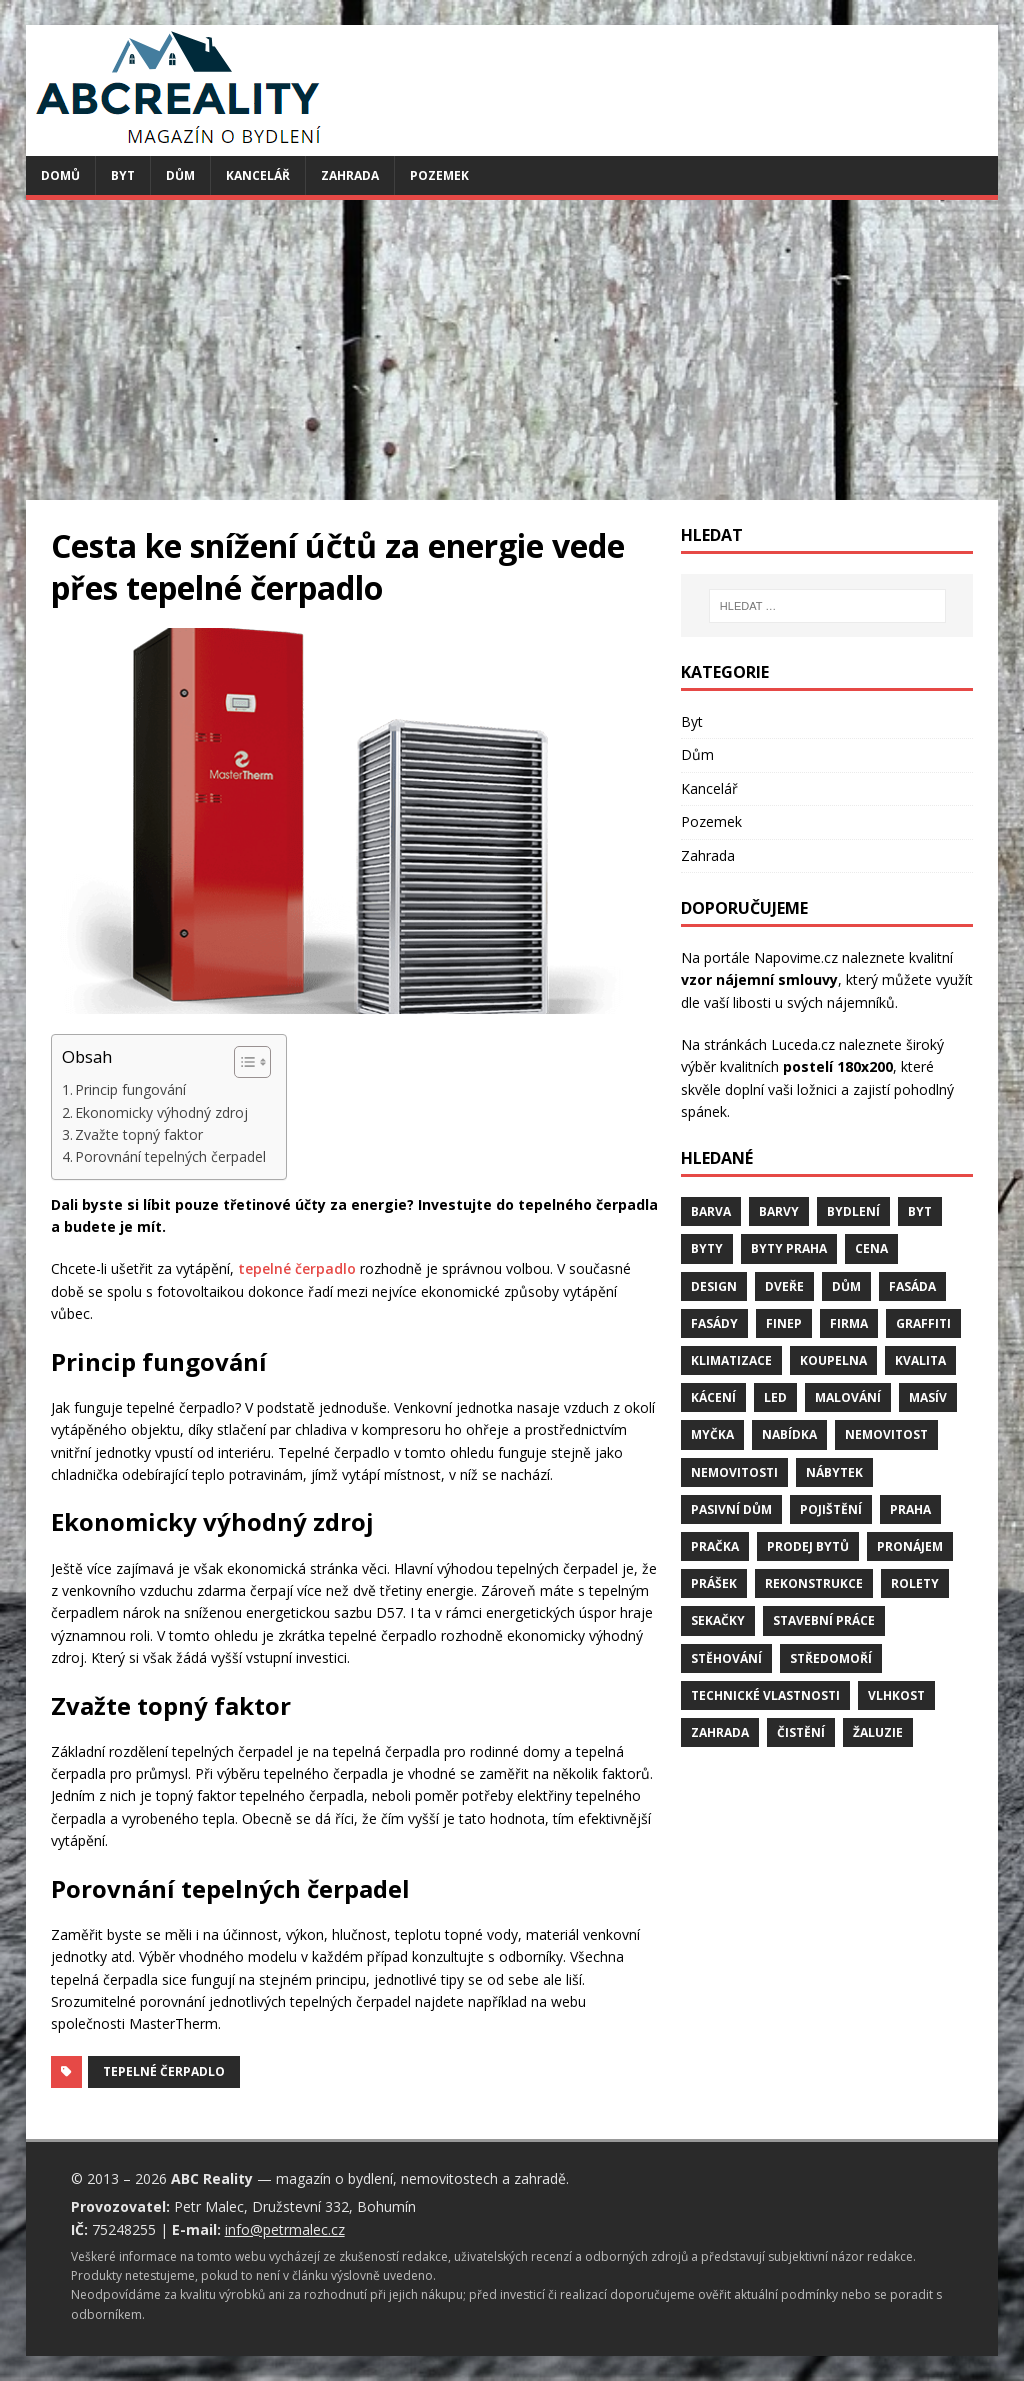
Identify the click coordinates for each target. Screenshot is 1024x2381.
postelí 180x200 (838, 1066)
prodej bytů (808, 1546)
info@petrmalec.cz (285, 2229)
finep (784, 1323)
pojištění (831, 1509)
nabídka (789, 1434)
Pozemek (439, 175)
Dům (180, 175)
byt (920, 1211)
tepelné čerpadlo (297, 1268)
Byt (123, 175)
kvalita (920, 1360)
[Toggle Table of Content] (242, 1062)
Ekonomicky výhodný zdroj (161, 1112)
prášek (714, 1583)
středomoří (831, 1658)
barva (711, 1211)
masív (928, 1397)
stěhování (726, 1658)
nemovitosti (734, 1472)
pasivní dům (731, 1509)
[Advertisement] (512, 350)
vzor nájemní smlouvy (759, 979)
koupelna (833, 1360)
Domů (60, 175)
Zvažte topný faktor (139, 1134)
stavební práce (824, 1620)
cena (871, 1248)
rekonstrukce (814, 1583)
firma (849, 1323)
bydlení (853, 1211)
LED (775, 1397)
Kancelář (258, 175)
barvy (779, 1211)
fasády (714, 1323)
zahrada (720, 1732)
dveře (784, 1286)
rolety (915, 1583)
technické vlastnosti (765, 1695)
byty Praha (789, 1248)
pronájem (910, 1546)
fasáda (912, 1286)
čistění (801, 1732)
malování (848, 1397)
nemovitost (886, 1434)
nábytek (834, 1472)
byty (707, 1248)
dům (846, 1286)
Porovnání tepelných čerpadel (170, 1156)
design (714, 1286)
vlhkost (896, 1695)
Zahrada (350, 175)
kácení (713, 1397)
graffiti (923, 1323)
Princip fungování (130, 1089)
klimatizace (731, 1360)
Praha (910, 1509)
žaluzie (878, 1732)
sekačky (718, 1620)
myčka (712, 1434)
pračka (715, 1546)
